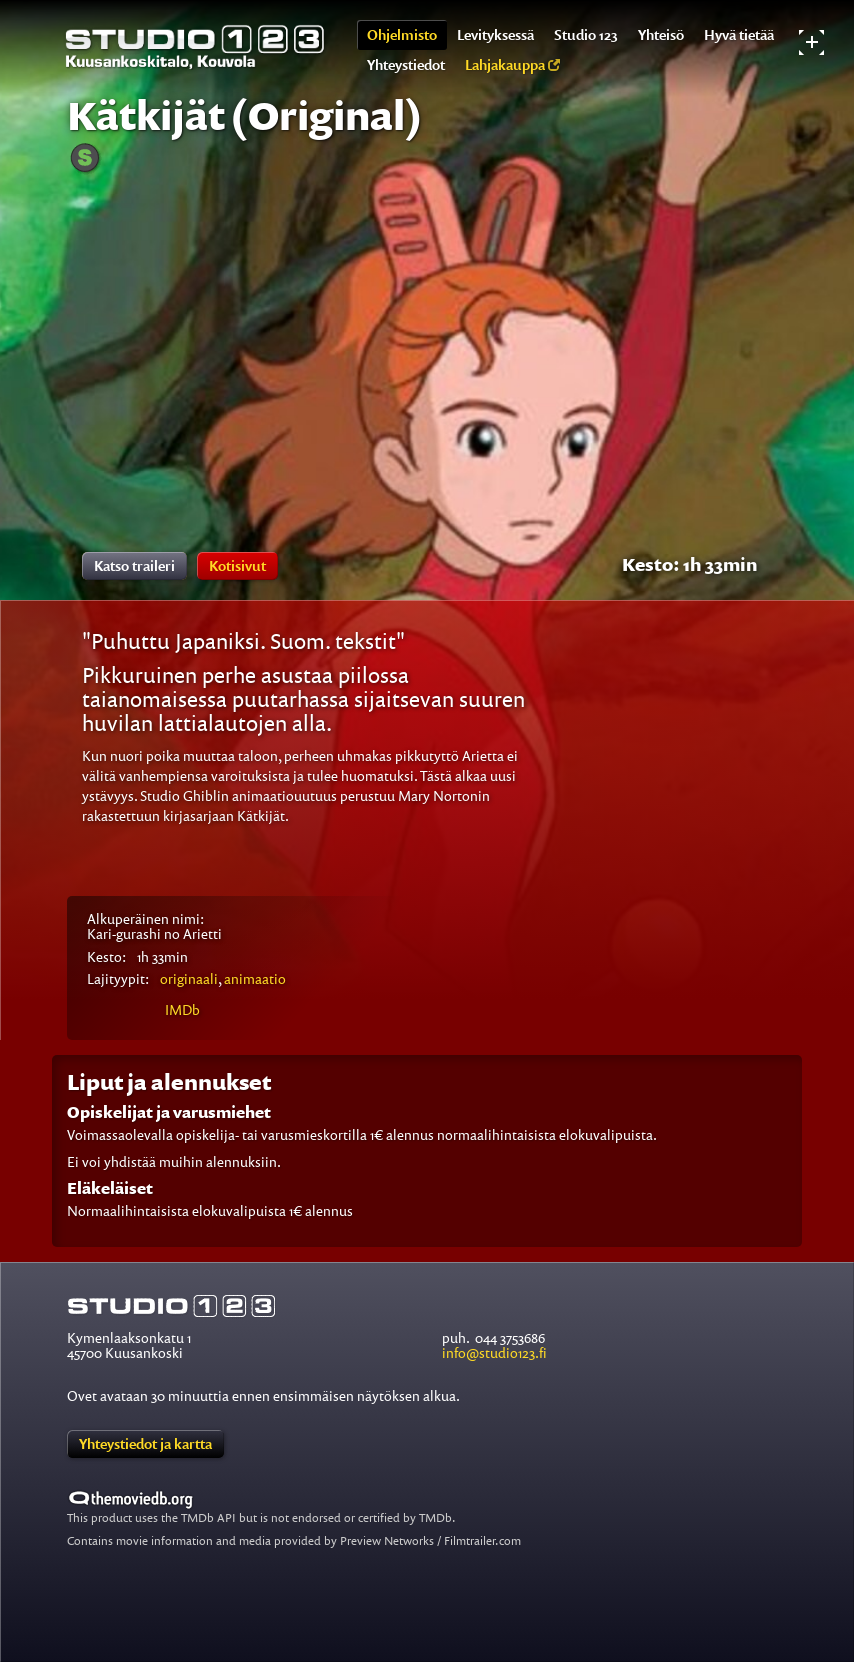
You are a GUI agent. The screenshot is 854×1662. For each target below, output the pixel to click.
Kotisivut (237, 565)
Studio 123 (586, 34)
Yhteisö (661, 34)
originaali (189, 978)
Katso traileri (134, 565)
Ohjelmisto (402, 34)
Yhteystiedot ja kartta (145, 1443)
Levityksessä (495, 34)
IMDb (182, 1009)
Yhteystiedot (406, 64)
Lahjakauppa (512, 64)
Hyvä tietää (739, 34)
